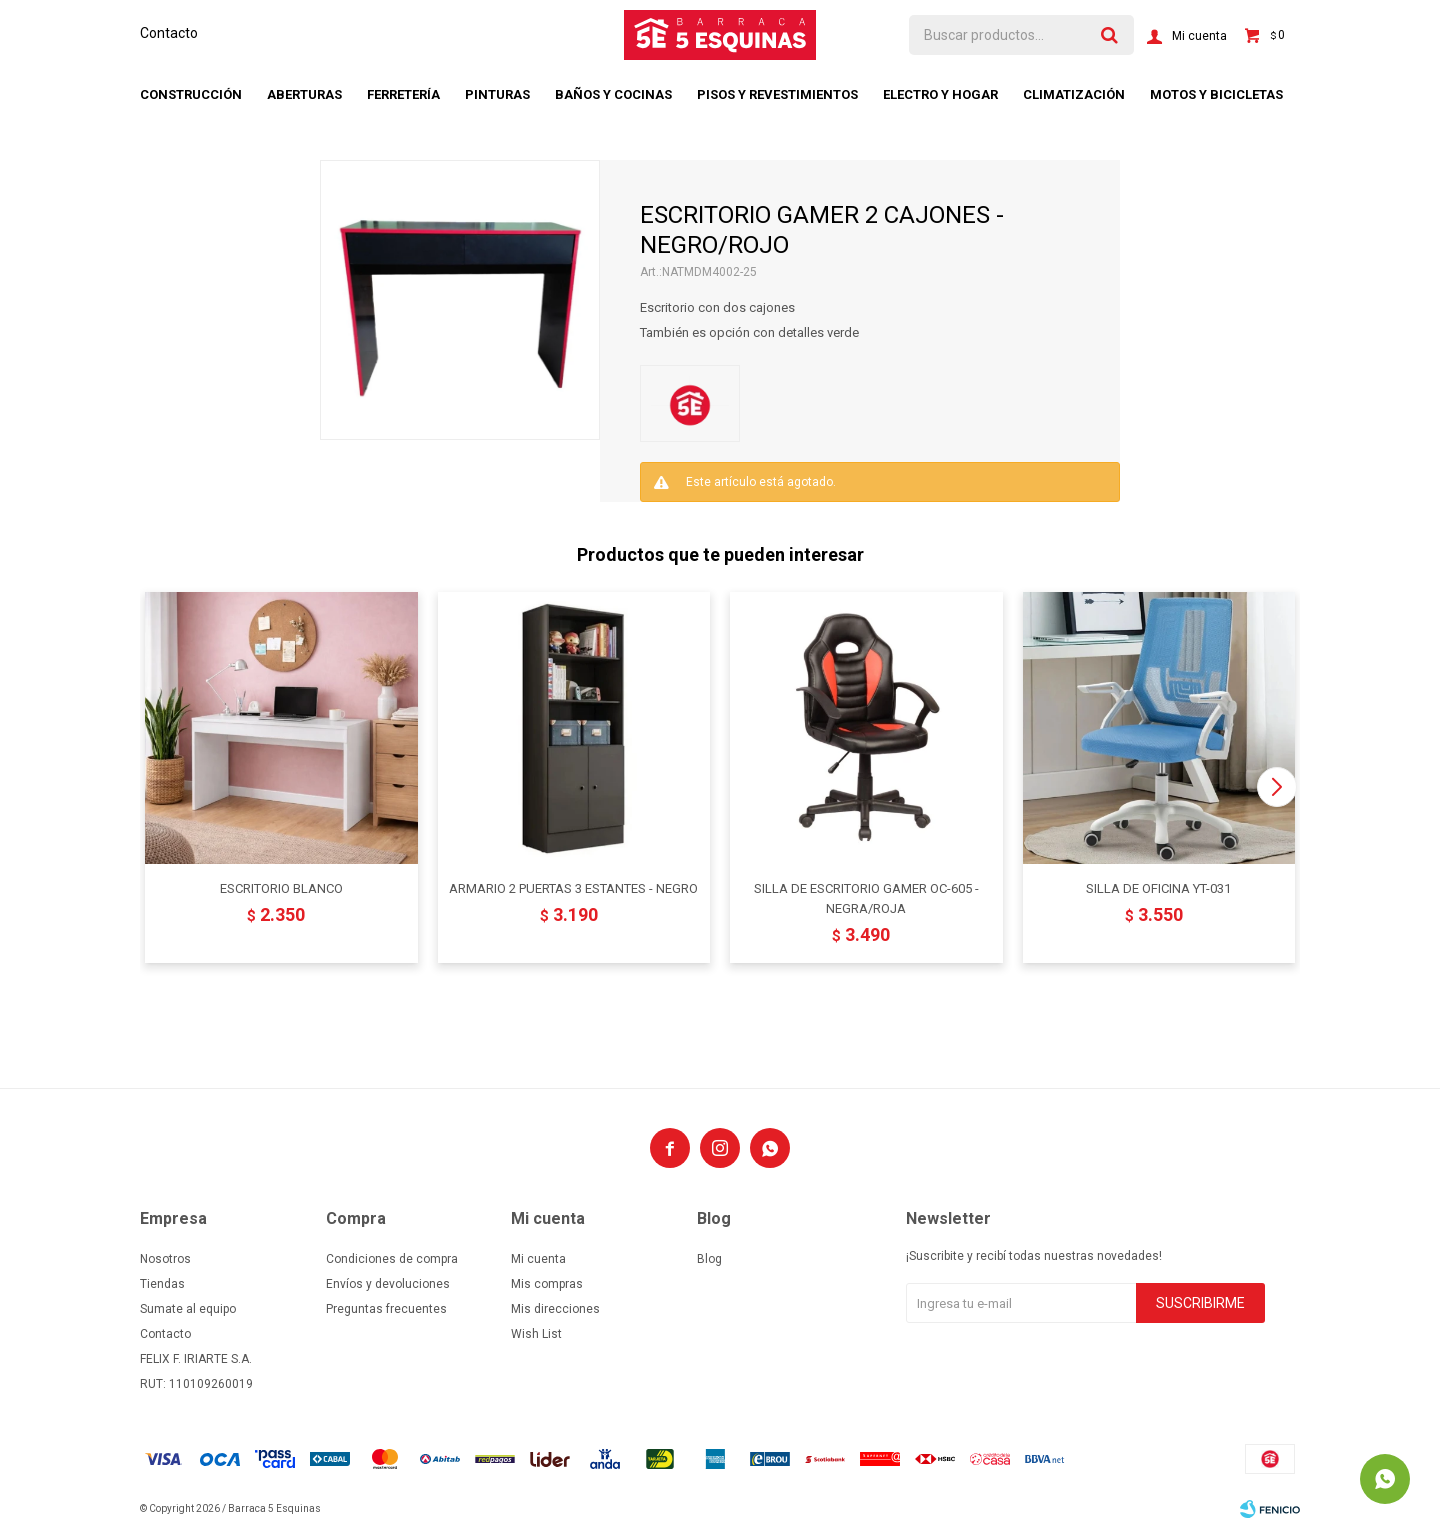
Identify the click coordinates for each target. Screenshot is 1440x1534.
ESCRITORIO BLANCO (281, 888)
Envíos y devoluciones (388, 1284)
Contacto (169, 33)
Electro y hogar (940, 94)
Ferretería (403, 94)
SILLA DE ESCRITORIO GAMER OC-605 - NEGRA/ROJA (866, 898)
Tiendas (162, 1284)
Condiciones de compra (392, 1259)
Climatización (1074, 94)
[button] (1276, 787)
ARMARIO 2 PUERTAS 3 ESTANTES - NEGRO (573, 888)
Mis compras (547, 1284)
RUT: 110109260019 (196, 1384)
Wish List (536, 1334)
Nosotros (165, 1259)
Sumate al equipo (188, 1309)
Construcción (191, 94)
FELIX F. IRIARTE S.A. (196, 1359)
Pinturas (497, 94)
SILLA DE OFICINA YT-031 (1158, 888)
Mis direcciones (555, 1309)
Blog (709, 1259)
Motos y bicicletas (1216, 94)
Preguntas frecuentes (386, 1309)
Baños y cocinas (613, 94)
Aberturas (304, 94)
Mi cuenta (538, 1259)
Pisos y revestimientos (777, 94)
